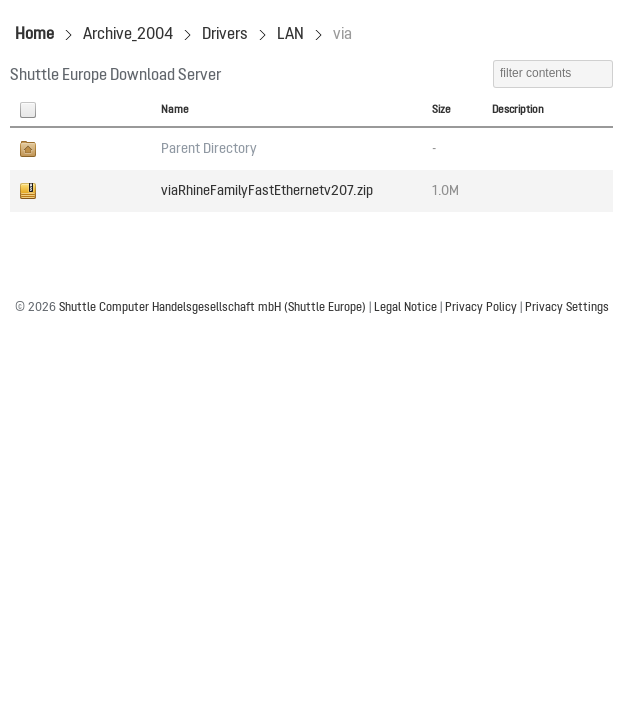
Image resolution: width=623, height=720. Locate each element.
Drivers (225, 35)
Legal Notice (405, 308)
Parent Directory (209, 149)
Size (441, 110)
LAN (290, 35)
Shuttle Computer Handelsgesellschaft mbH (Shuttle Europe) (212, 308)
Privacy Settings (567, 308)
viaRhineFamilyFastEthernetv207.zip (267, 191)
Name (175, 110)
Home (34, 35)
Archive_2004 (128, 35)
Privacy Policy (481, 308)
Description (518, 110)
